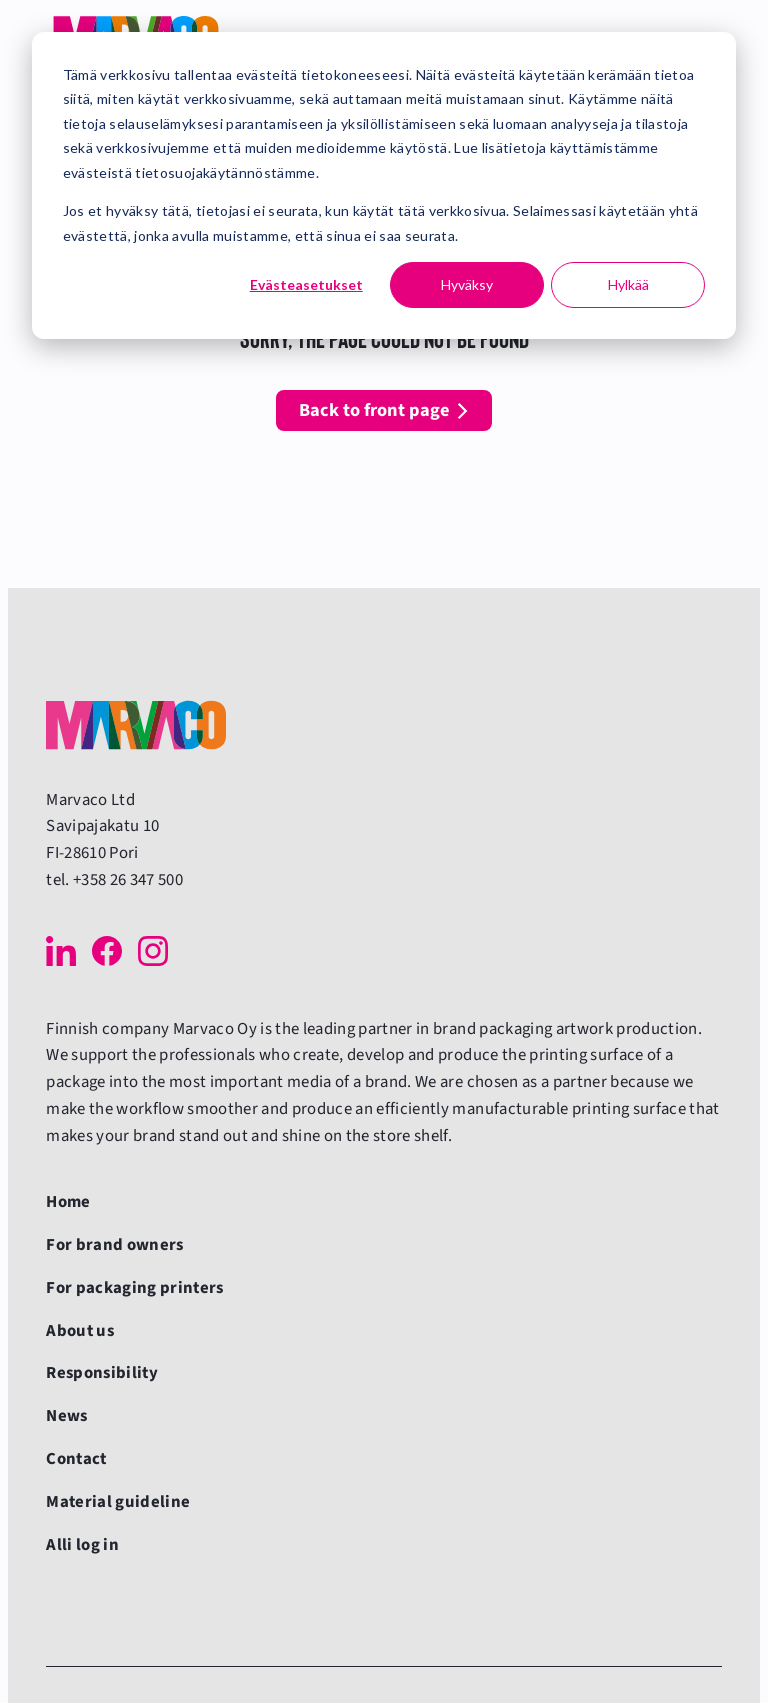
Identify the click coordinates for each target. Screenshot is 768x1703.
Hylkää (628, 284)
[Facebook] (107, 951)
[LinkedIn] (61, 951)
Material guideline (118, 1502)
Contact (76, 1459)
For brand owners (114, 1245)
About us (80, 1331)
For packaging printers (134, 1288)
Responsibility (102, 1373)
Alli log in (82, 1545)
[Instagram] (153, 951)
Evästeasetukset (306, 284)
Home (68, 1202)
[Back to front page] (136, 725)
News (66, 1416)
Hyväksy (467, 284)
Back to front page (374, 410)
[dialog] (384, 185)
